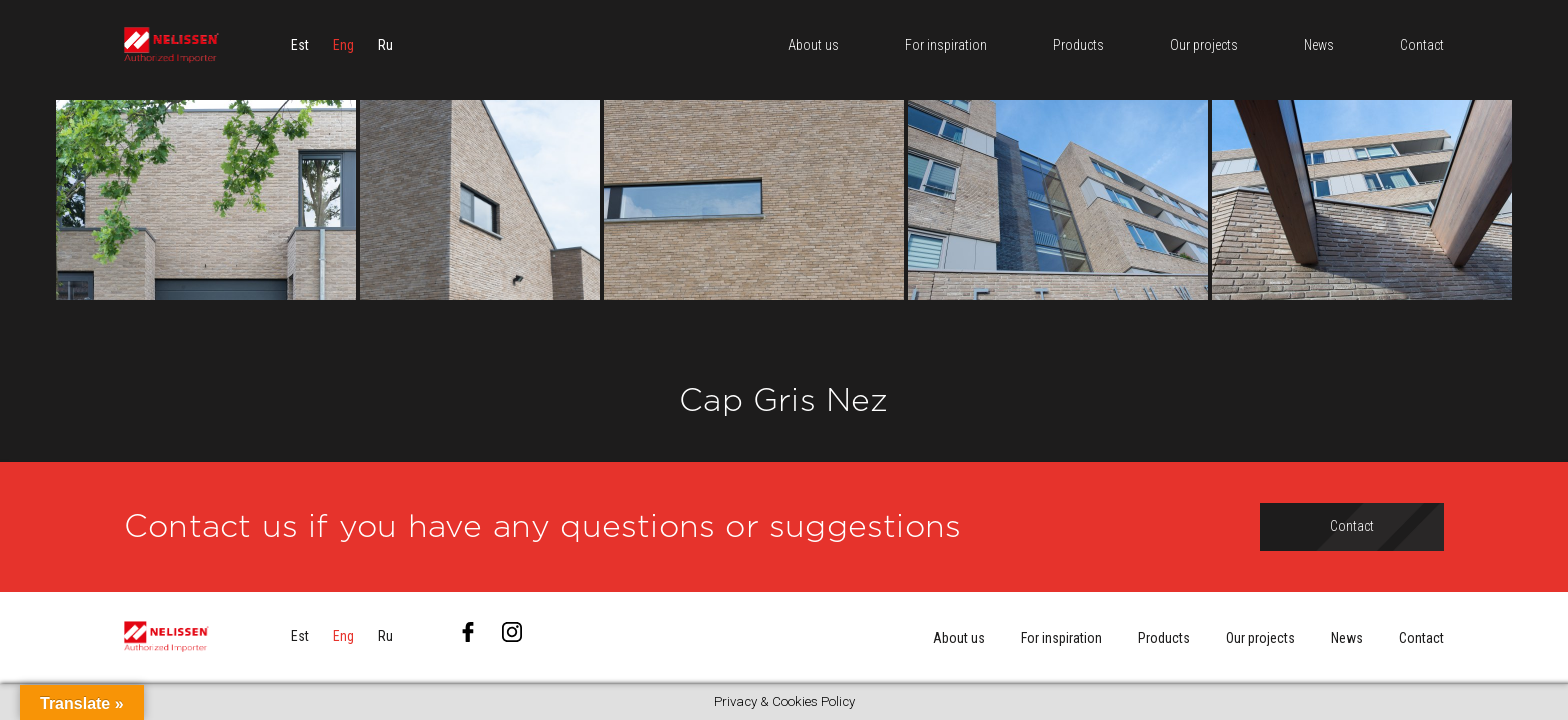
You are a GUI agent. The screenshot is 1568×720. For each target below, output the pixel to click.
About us (959, 638)
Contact (1421, 638)
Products (1164, 638)
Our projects (1260, 638)
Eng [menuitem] (343, 45)
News (1347, 638)
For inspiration (1061, 638)
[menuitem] (300, 45)
